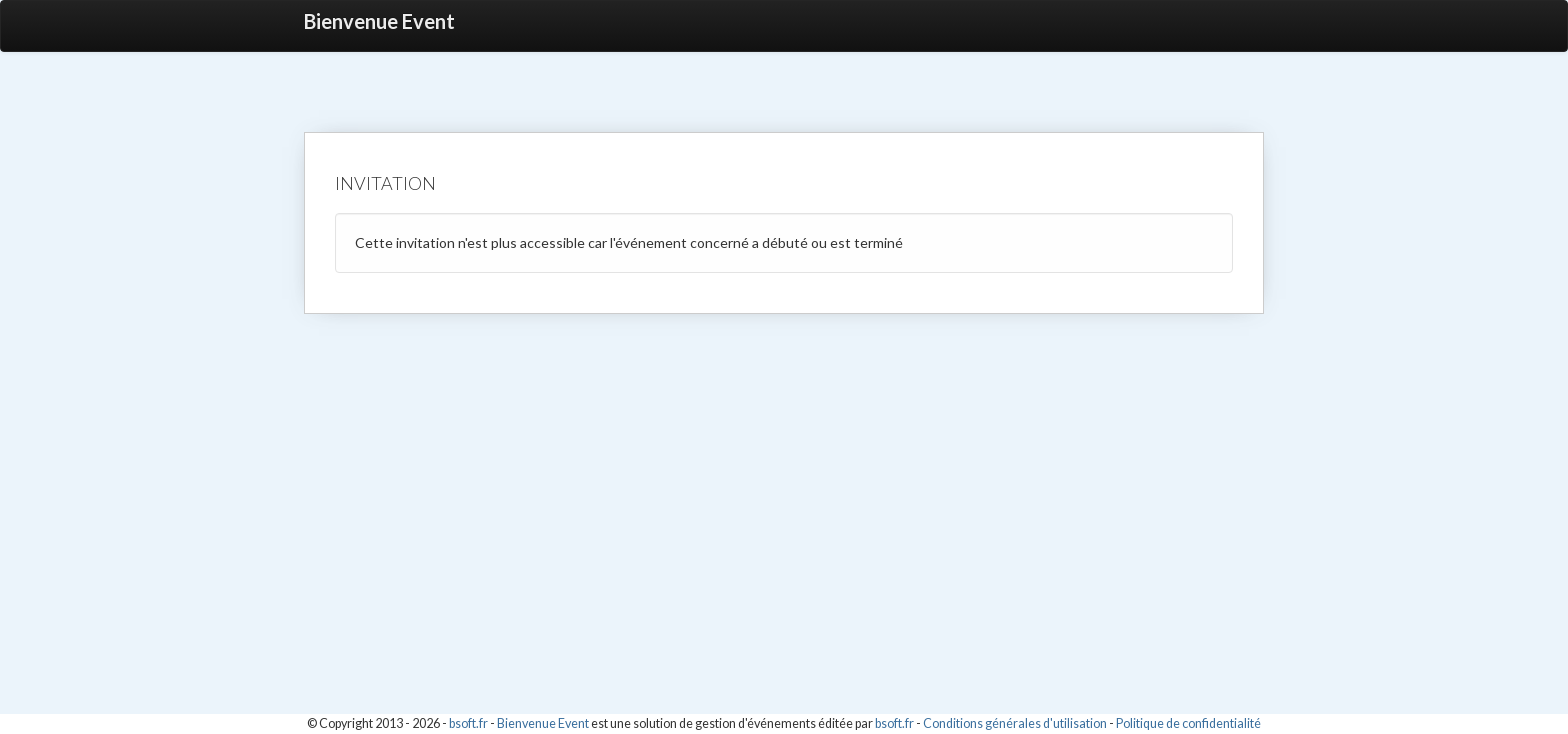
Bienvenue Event (379, 21)
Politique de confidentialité (1188, 723)
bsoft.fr (468, 723)
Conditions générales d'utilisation (1015, 723)
